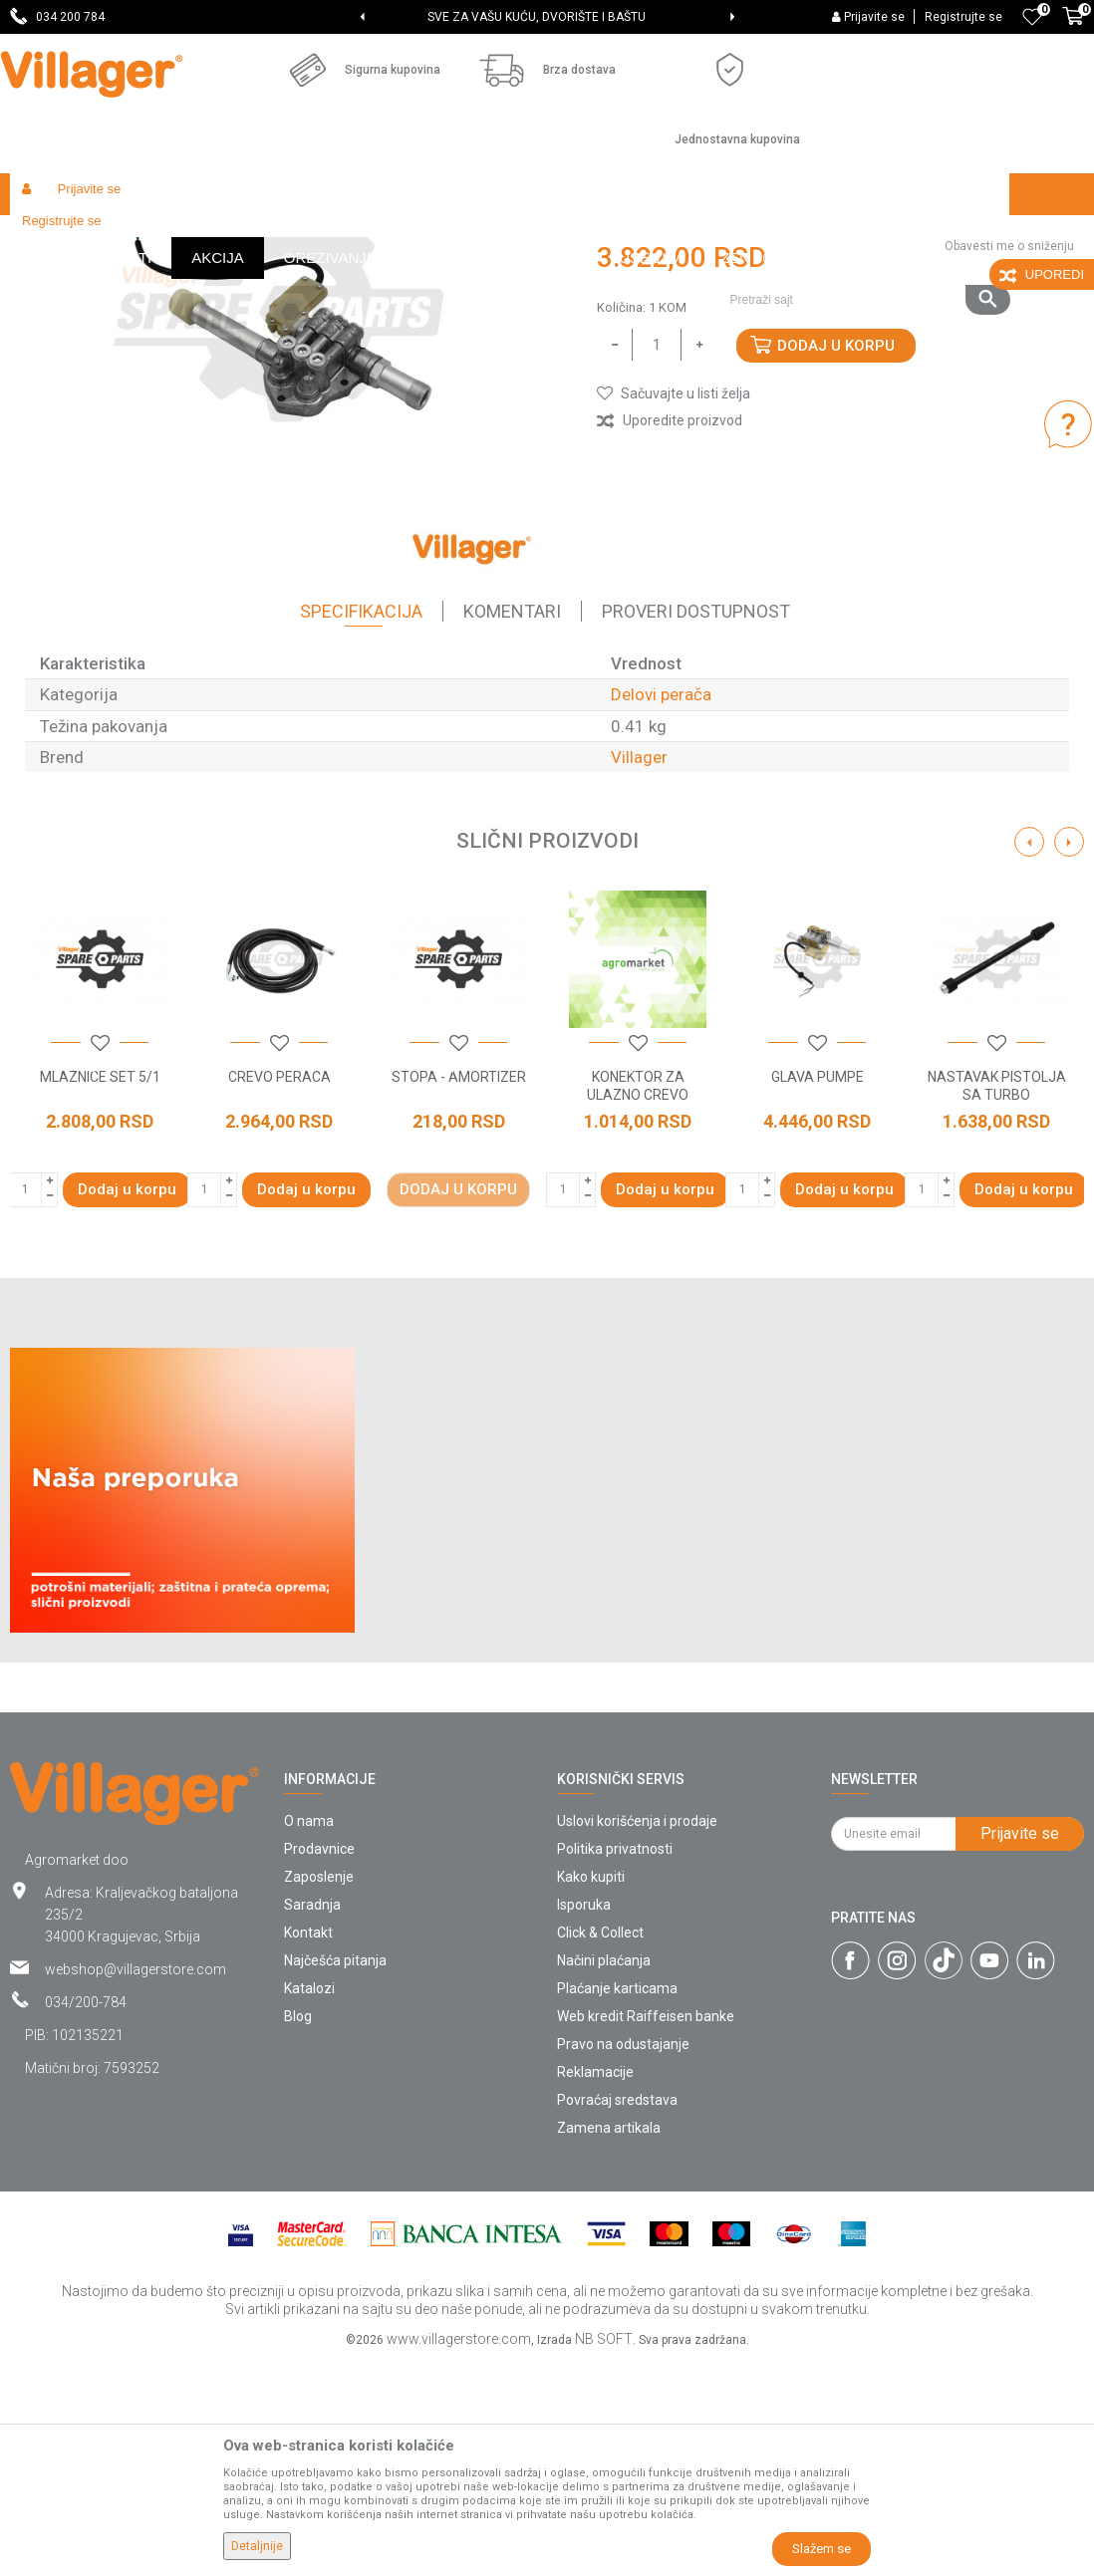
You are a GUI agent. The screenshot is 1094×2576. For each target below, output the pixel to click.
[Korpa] (1073, 27)
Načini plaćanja (604, 2176)
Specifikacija (361, 826)
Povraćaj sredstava (617, 2315)
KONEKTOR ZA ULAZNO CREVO (637, 1301)
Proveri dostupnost (696, 826)
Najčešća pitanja (335, 2176)
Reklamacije (595, 2287)
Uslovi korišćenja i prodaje (637, 2036)
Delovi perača (558, 236)
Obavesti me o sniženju (1009, 461)
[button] (862, 236)
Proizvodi (128, 236)
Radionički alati (271, 236)
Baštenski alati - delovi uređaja (417, 236)
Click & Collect (600, 2148)
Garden (191, 236)
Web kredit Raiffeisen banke (645, 2231)
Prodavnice (319, 2064)
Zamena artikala (609, 2343)
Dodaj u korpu (836, 561)
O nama (309, 2036)
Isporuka (584, 2120)
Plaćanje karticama (617, 2203)
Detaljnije (257, 2546)
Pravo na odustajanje (623, 2259)
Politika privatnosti (615, 2064)
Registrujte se (963, 17)
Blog (298, 2231)
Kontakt (308, 2148)
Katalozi (309, 2203)
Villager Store (48, 236)
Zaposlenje (319, 2092)
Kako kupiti (591, 2092)
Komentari (512, 826)
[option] (547, 17)
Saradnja (312, 2120)
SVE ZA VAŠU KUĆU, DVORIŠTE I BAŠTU (545, 17)
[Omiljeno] (1032, 17)
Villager (639, 972)
